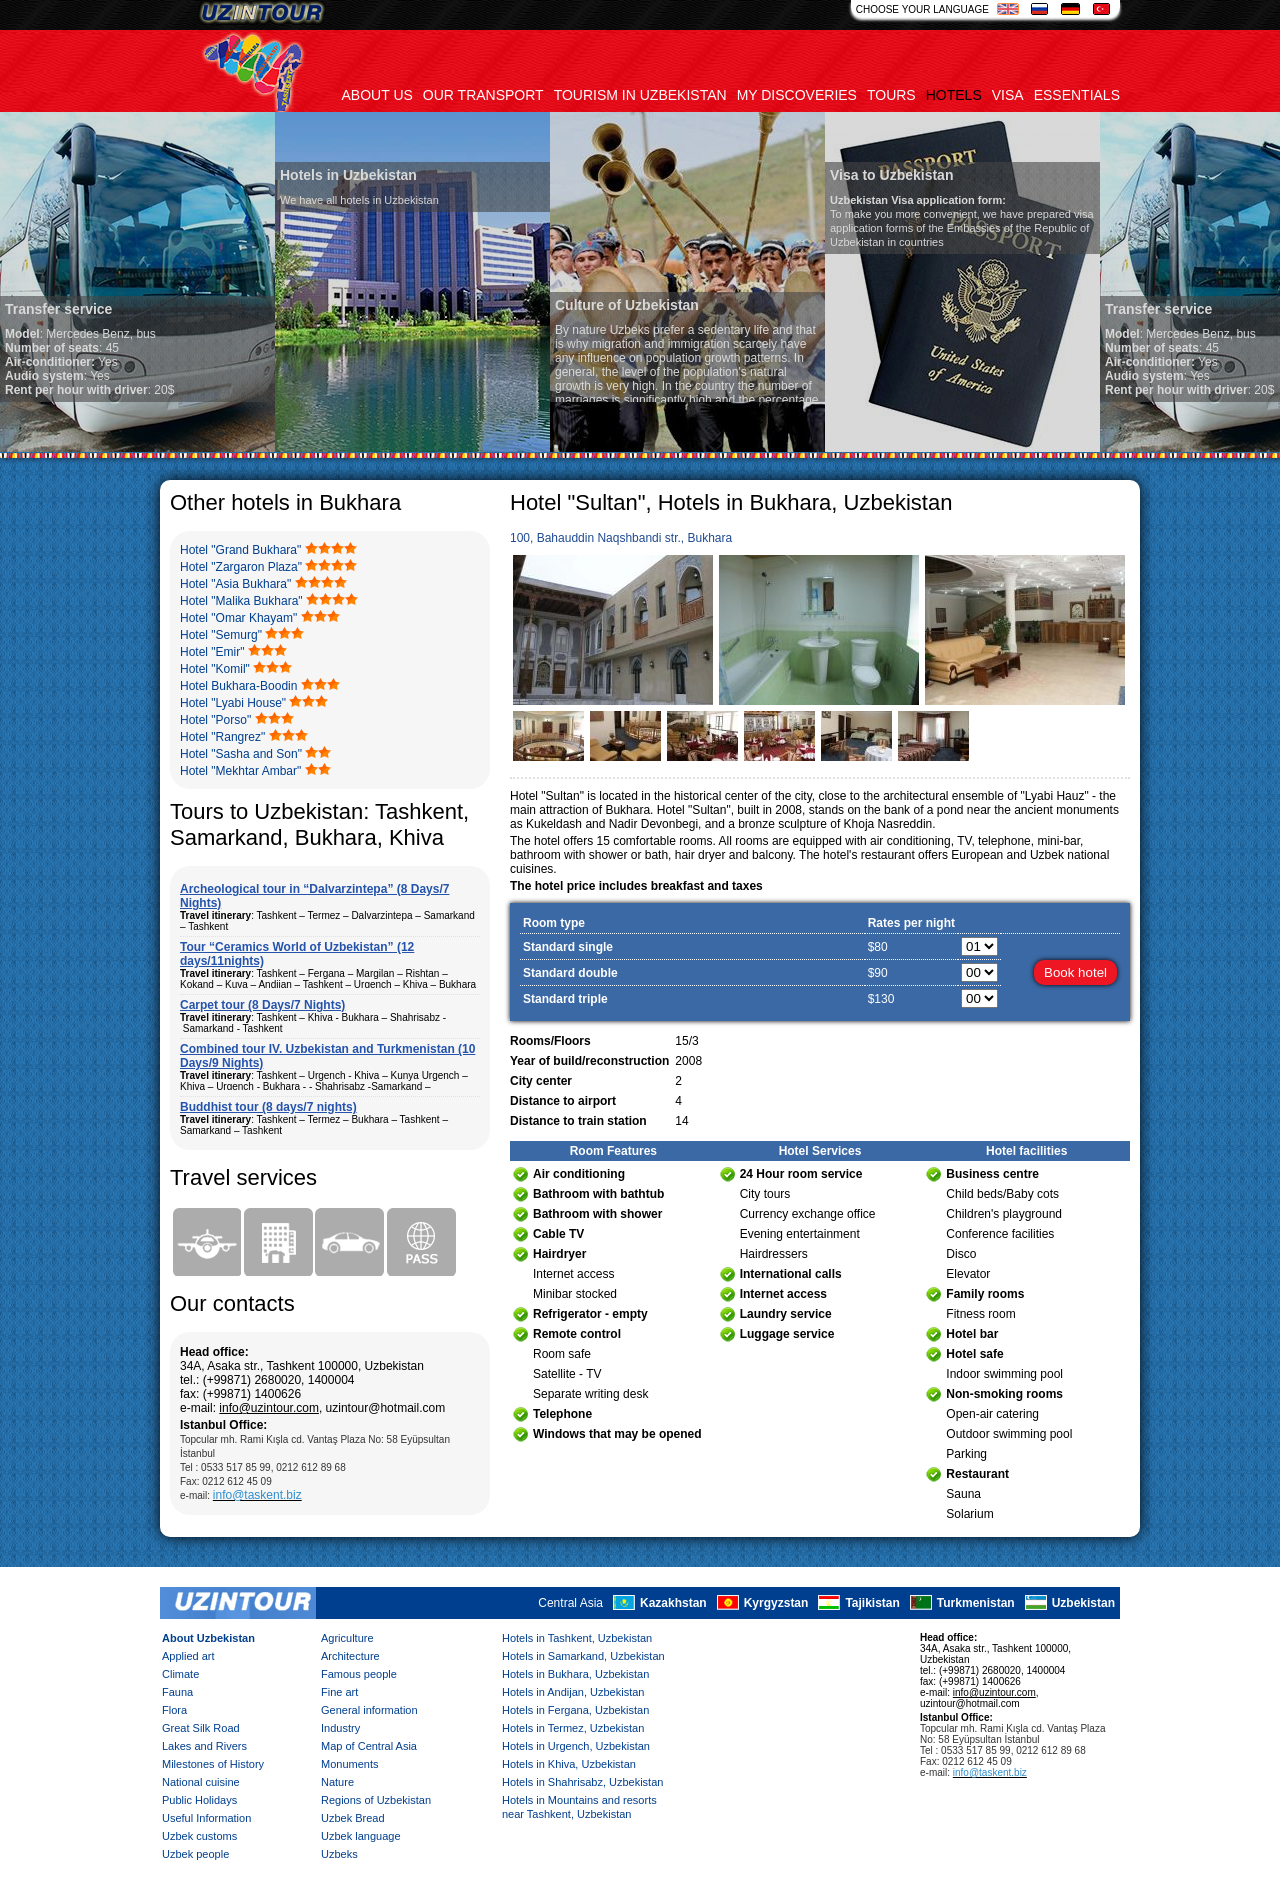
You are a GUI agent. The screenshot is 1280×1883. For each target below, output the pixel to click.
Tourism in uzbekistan (640, 95)
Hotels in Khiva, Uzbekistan (569, 1764)
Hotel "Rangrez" (222, 737)
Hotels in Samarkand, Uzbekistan (583, 1656)
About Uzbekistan (208, 1638)
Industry (340, 1728)
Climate (180, 1674)
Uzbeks (339, 1854)
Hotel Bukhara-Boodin (238, 686)
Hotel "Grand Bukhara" (240, 550)
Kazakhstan (673, 1603)
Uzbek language (361, 1836)
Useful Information (206, 1818)
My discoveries (797, 95)
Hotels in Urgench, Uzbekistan (576, 1746)
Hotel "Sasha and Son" (241, 754)
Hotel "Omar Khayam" (238, 618)
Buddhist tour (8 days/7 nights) (268, 1107)
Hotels (954, 95)
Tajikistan (872, 1603)
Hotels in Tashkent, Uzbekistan (577, 1638)
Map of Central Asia (369, 1746)
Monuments (349, 1764)
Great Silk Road (201, 1728)
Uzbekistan (1083, 1603)
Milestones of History (213, 1764)
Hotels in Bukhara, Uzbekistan (575, 1674)
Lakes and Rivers (204, 1746)
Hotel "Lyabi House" (233, 703)
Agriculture (347, 1638)
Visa (1008, 95)
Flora (174, 1710)
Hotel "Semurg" (221, 635)
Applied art (188, 1656)
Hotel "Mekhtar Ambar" (240, 771)
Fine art (339, 1692)
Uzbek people (195, 1854)
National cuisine (201, 1782)
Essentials (1077, 95)
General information (369, 1710)
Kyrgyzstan (776, 1603)
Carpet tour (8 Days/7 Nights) (262, 1005)
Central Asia (570, 1603)
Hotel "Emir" (212, 652)
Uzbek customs (199, 1836)
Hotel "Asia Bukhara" (235, 584)
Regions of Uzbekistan (376, 1800)
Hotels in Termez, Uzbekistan (573, 1728)
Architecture (350, 1656)
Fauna (177, 1692)
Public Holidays (199, 1800)
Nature (337, 1782)
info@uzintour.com (269, 1408)
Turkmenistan (976, 1603)
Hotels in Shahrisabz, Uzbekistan (582, 1782)
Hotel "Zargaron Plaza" (241, 567)
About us (377, 95)
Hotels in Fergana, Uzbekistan (575, 1710)
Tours (891, 95)
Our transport (483, 95)
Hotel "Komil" (215, 669)
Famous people (359, 1674)
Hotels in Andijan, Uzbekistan (573, 1692)
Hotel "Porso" (215, 720)
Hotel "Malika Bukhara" (241, 601)
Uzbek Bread (353, 1818)
